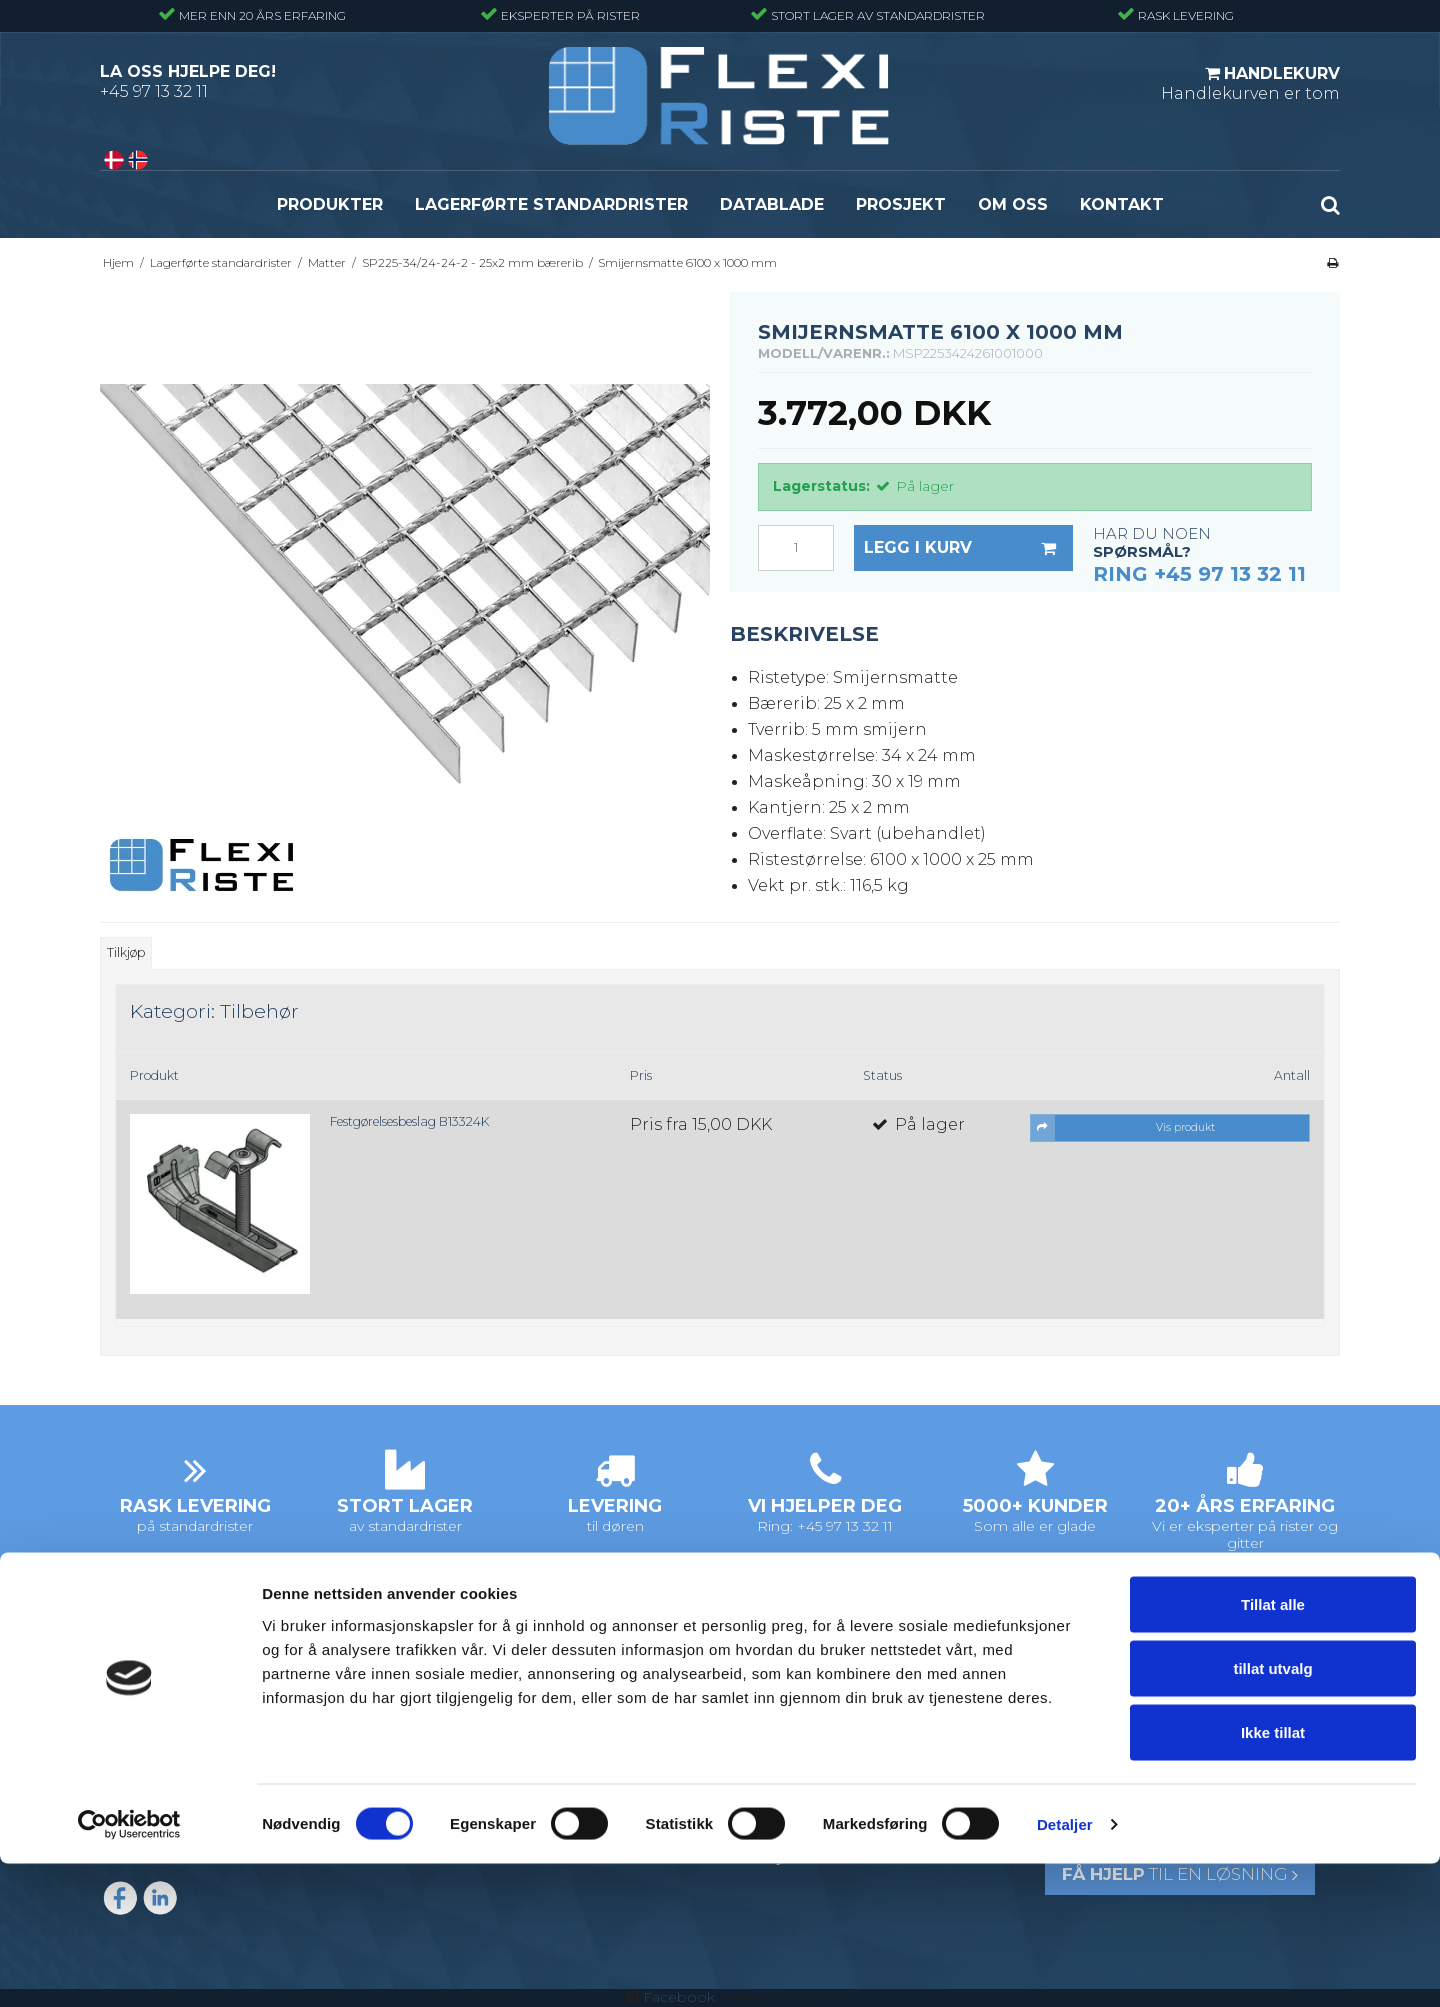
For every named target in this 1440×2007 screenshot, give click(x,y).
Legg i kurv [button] (968, 548)
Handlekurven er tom (1250, 83)
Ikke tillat (1273, 1875)
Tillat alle (1273, 1747)
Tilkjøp (126, 952)
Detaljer (1065, 1967)
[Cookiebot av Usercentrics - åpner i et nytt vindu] (129, 1968)
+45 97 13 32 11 (154, 91)
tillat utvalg (1272, 1811)
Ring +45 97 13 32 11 (1199, 574)
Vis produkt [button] (1123, 1128)
